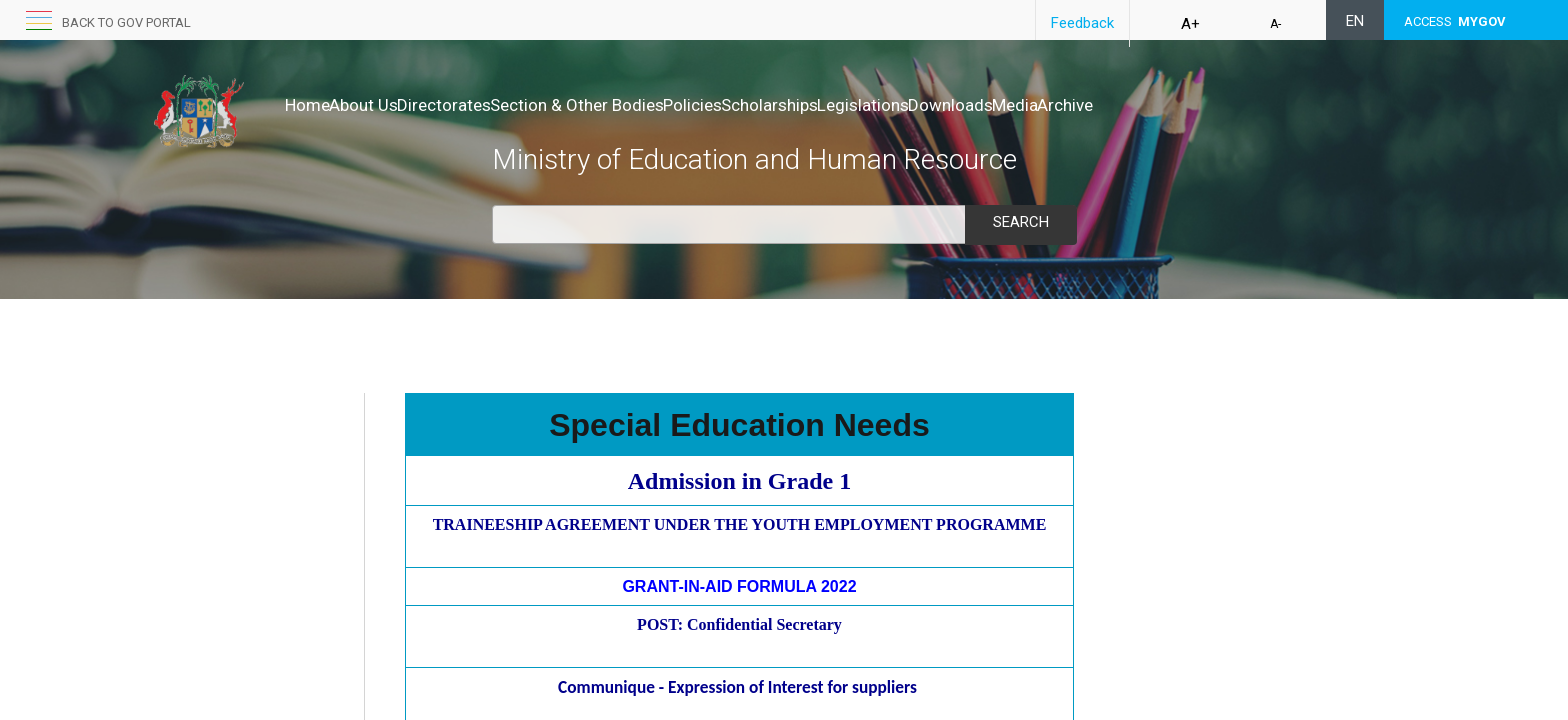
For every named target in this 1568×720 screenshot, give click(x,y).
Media (1183, 105)
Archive (1254, 105)
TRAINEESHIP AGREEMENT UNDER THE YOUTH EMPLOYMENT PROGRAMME (740, 524)
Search (1021, 222)
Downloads (1097, 105)
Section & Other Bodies (640, 105)
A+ (1190, 24)
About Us (384, 105)
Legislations (989, 105)
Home (307, 105)
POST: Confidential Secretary (739, 624)
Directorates (486, 105)
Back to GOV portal (126, 22)
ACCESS (1455, 21)
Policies (776, 105)
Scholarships (874, 105)
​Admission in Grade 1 (739, 481)
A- (1275, 24)
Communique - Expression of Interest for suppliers (737, 687)
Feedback (1082, 23)
